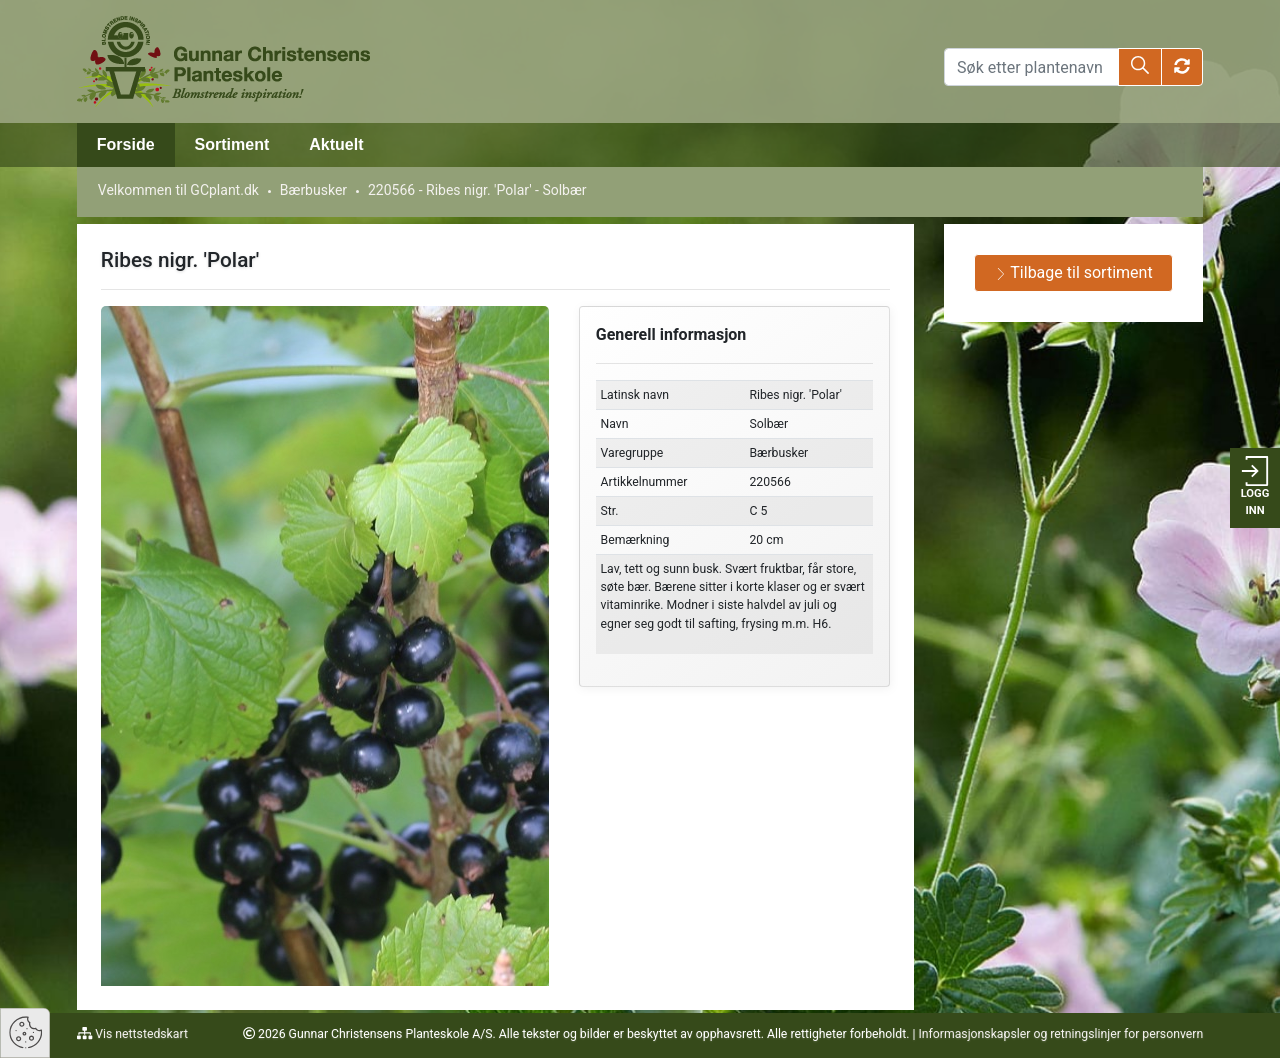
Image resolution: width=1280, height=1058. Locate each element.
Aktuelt (336, 144)
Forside (126, 144)
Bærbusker (313, 190)
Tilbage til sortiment (1074, 272)
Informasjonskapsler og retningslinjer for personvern (1060, 1034)
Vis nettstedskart (140, 1034)
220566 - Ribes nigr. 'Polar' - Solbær (477, 190)
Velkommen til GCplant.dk (178, 190)
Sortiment (232, 144)
